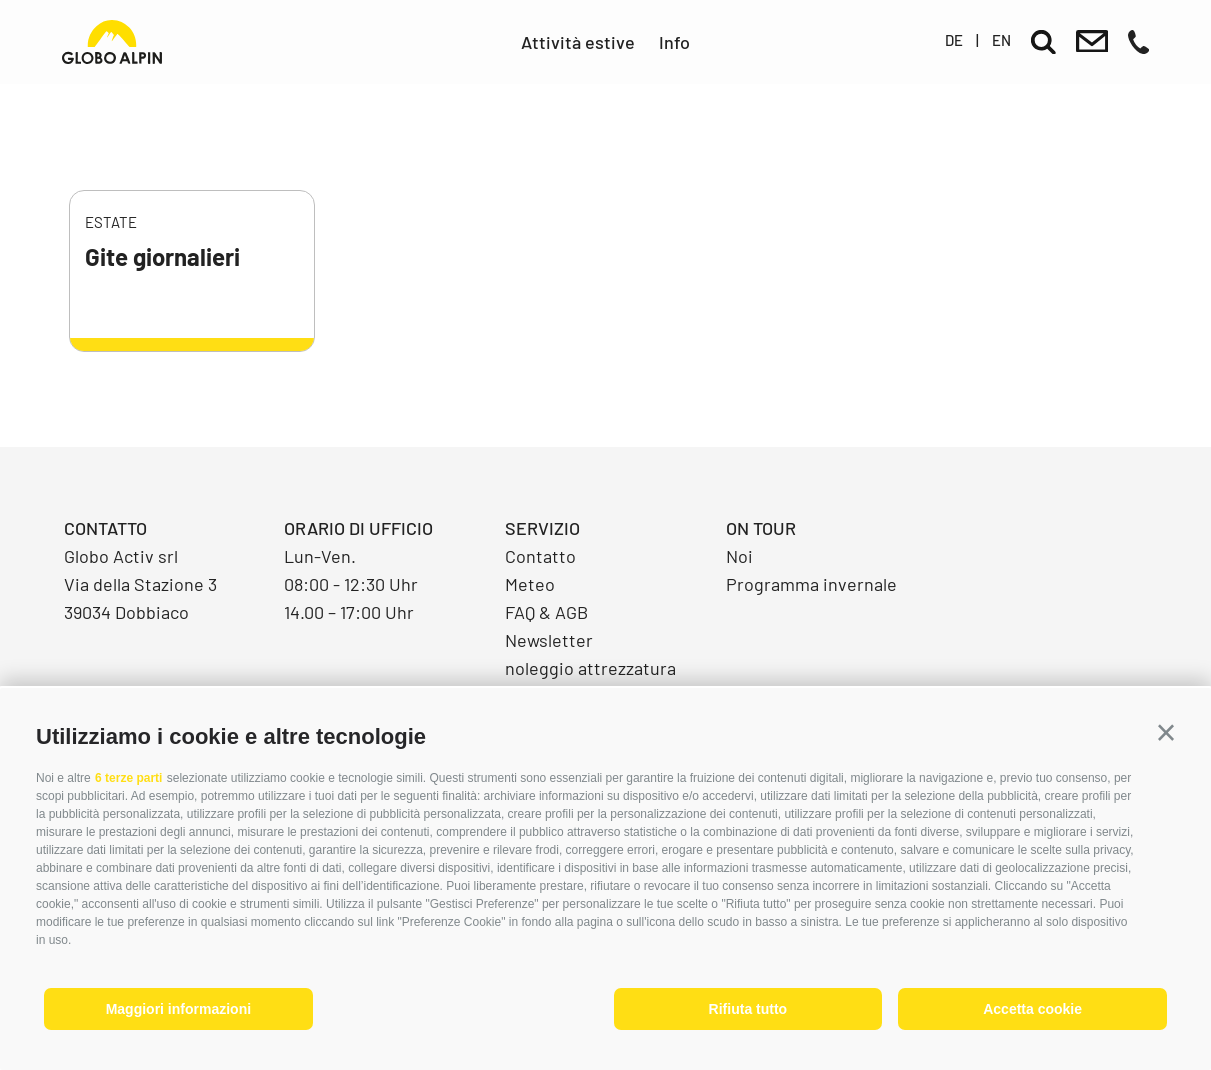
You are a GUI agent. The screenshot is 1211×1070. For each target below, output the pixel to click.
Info (674, 42)
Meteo (530, 584)
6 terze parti (128, 778)
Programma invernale (811, 584)
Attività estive (578, 42)
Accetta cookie (1032, 1009)
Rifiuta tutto (748, 1009)
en (1001, 40)
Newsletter (549, 640)
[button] (1166, 733)
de (954, 40)
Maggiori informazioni (178, 1009)
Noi (739, 556)
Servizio (542, 528)
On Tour (761, 528)
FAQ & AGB (546, 612)
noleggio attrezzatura (590, 668)
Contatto (540, 556)
